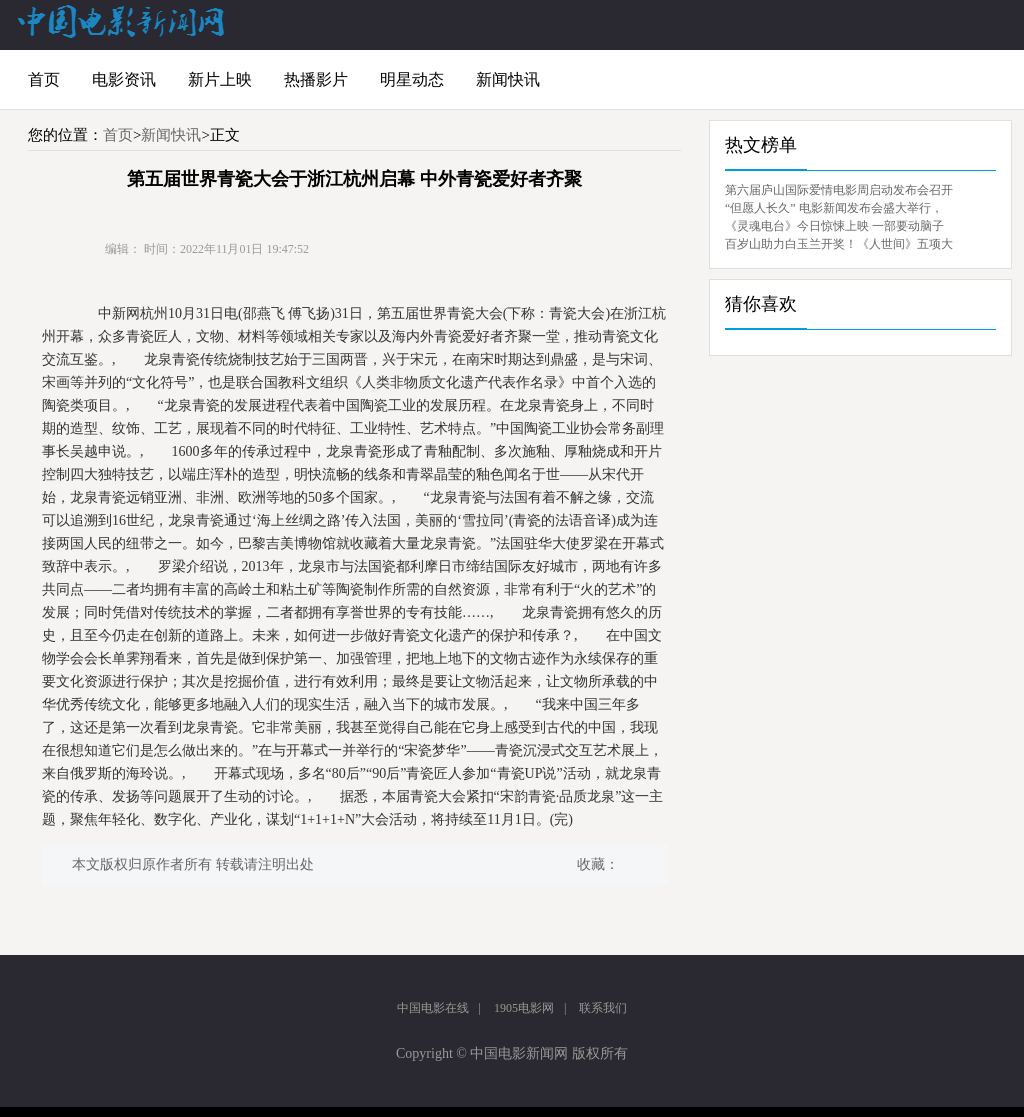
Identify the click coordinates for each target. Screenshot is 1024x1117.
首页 (44, 79)
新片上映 (220, 79)
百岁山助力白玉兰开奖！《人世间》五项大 (839, 244)
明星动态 (412, 79)
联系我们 (603, 1008)
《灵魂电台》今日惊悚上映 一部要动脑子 (834, 226)
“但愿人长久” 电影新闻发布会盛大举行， (834, 208)
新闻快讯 (508, 79)
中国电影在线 (433, 1008)
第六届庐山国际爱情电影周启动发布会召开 (839, 190)
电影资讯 (124, 79)
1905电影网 (524, 1008)
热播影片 (316, 79)
